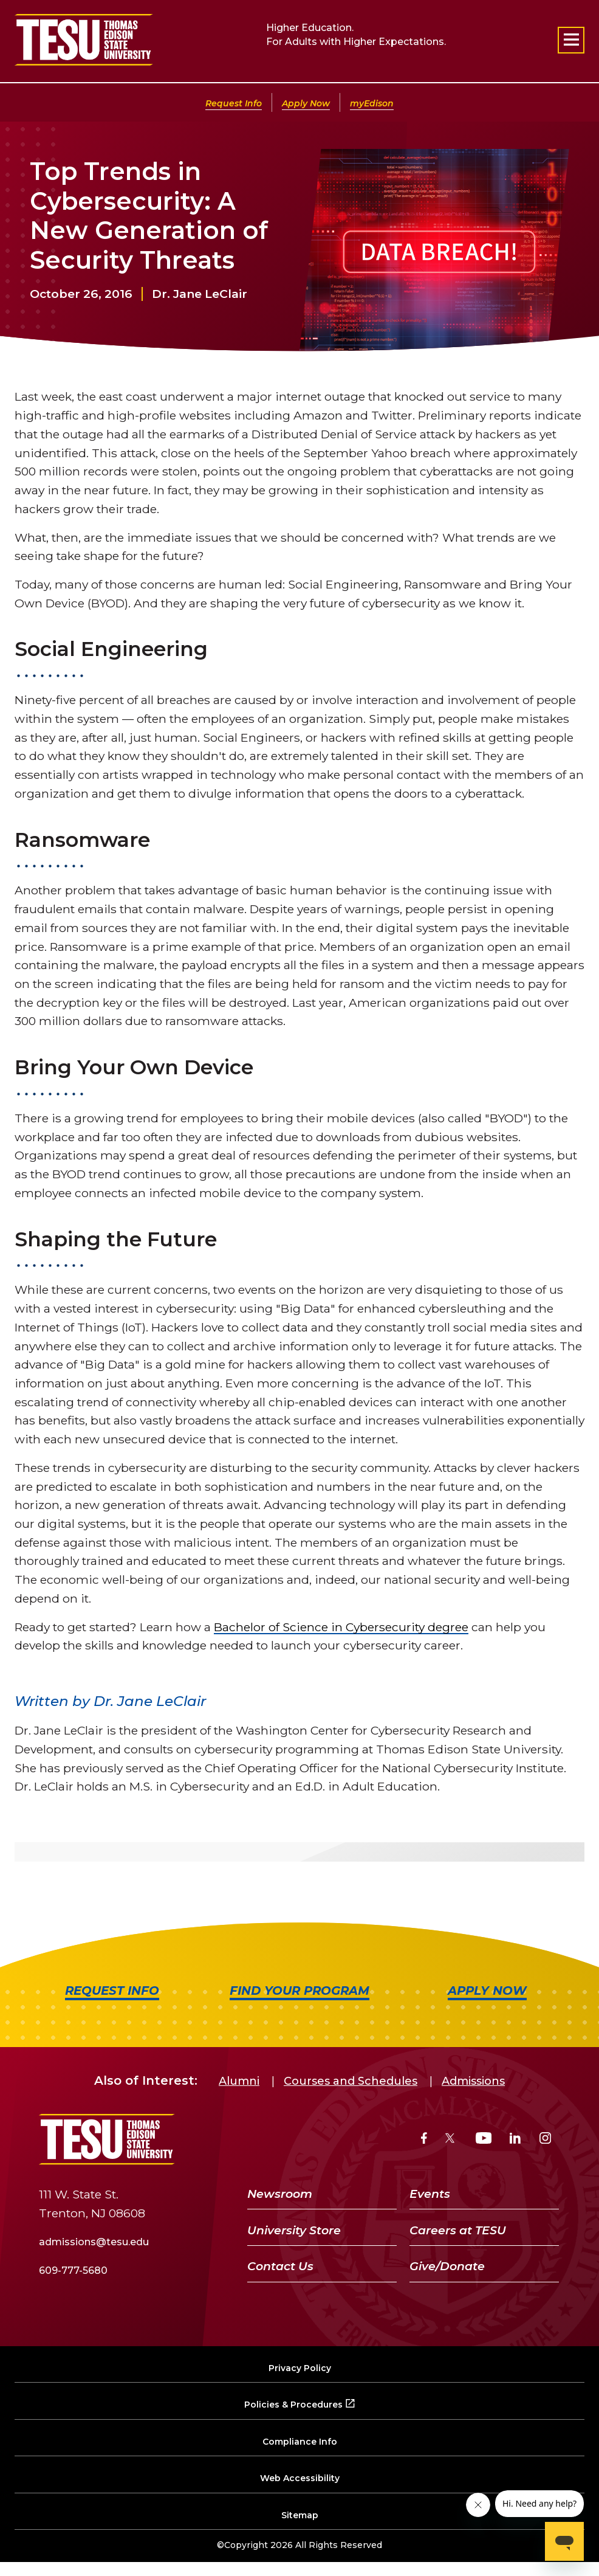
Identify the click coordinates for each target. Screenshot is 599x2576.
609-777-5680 (73, 2270)
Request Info (233, 103)
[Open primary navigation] (571, 40)
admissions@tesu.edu (94, 2242)
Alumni (239, 2081)
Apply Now (306, 103)
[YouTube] (484, 2139)
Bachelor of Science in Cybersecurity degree (341, 1627)
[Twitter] (451, 2139)
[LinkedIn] (515, 2139)
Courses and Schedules (350, 2081)
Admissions (473, 2081)
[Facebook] (424, 2139)
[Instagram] (545, 2139)
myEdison (372, 103)
